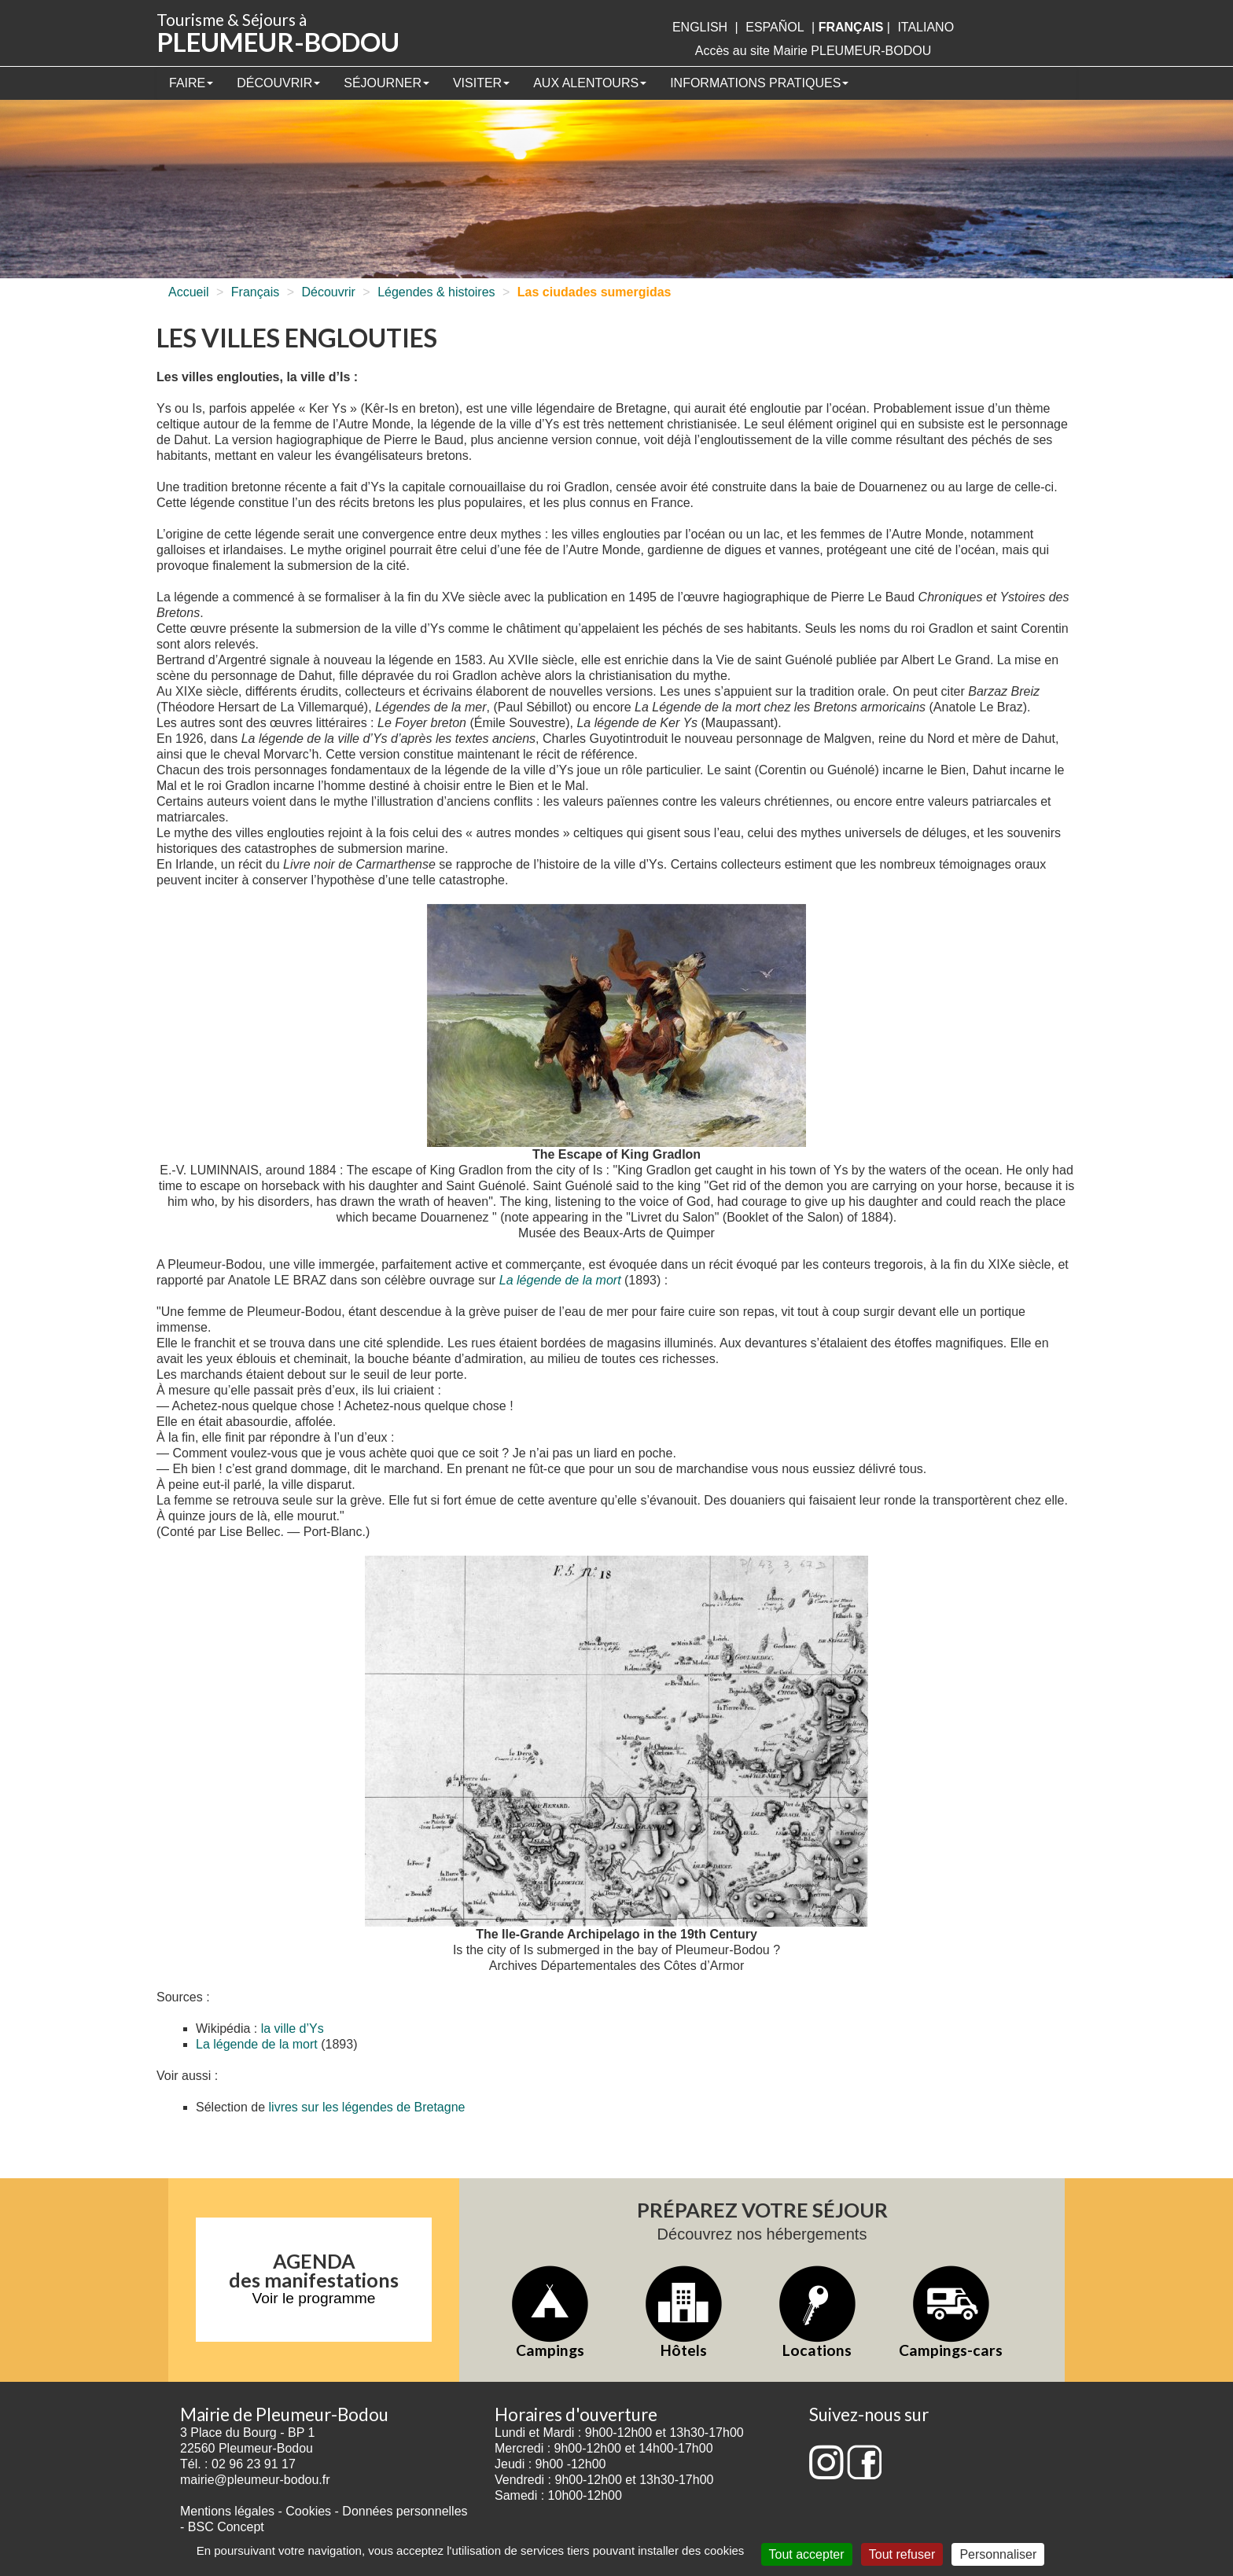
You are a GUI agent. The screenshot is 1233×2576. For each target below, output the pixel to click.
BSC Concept (226, 2527)
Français (255, 292)
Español (774, 27)
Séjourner (386, 83)
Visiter (481, 83)
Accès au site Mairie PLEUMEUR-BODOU (813, 50)
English (699, 27)
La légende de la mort (560, 1280)
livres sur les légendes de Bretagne (367, 2107)
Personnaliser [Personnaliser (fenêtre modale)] (997, 2554)
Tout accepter (807, 2554)
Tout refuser (902, 2554)
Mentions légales (227, 2511)
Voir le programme (314, 2298)
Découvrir (278, 83)
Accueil (188, 292)
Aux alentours (589, 83)
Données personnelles (404, 2511)
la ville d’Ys (292, 2028)
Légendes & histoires (436, 292)
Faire (191, 83)
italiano (925, 27)
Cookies (308, 2511)
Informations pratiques (759, 83)
